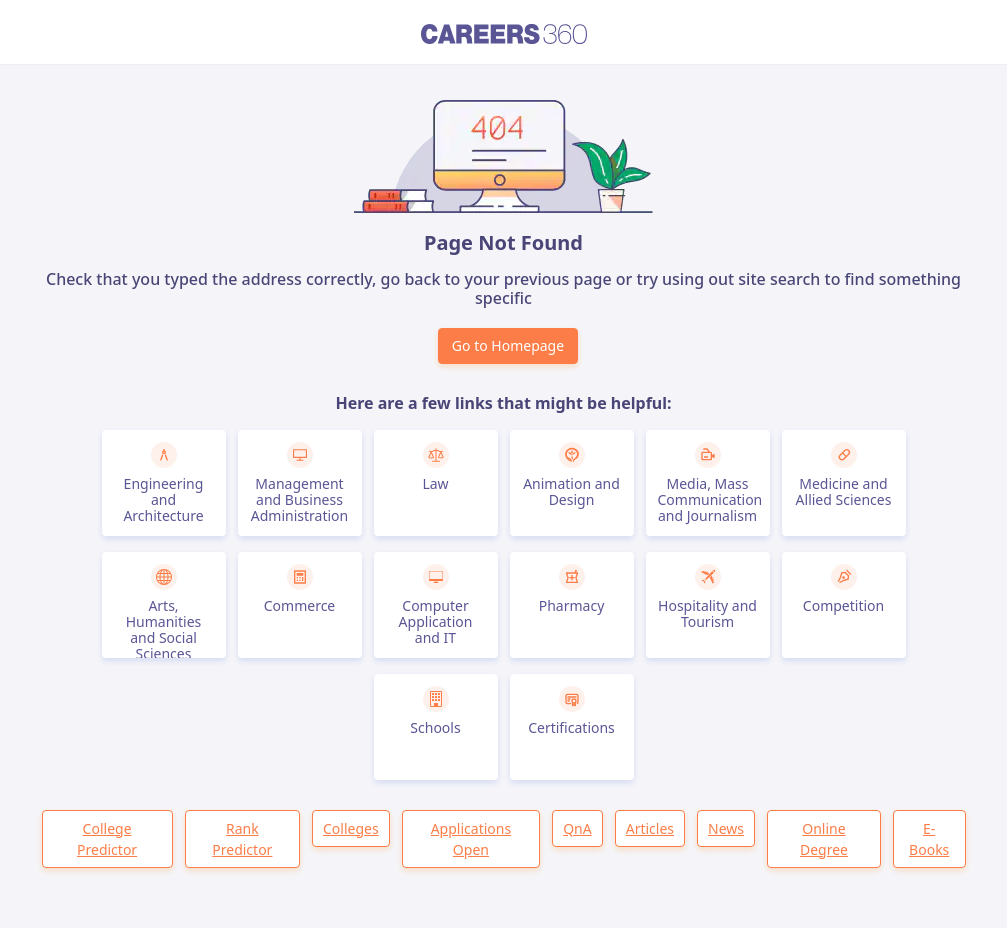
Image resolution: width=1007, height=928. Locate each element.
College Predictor (107, 839)
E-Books (929, 839)
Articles (650, 828)
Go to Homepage (508, 345)
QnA (577, 828)
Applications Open (471, 839)
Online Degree (824, 839)
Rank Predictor (242, 839)
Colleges (351, 828)
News (726, 828)
